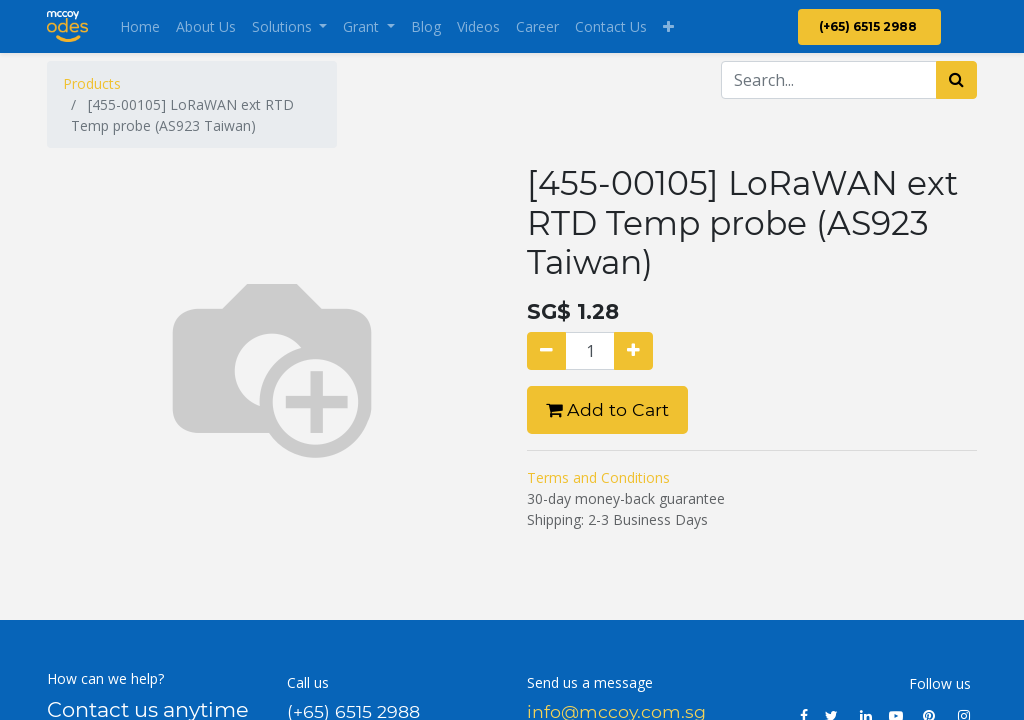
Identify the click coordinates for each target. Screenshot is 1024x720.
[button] (668, 26)
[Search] (956, 80)
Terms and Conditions (598, 477)
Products (92, 83)
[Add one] (633, 351)
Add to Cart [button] (607, 409)
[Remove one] (546, 351)
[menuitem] (140, 26)
